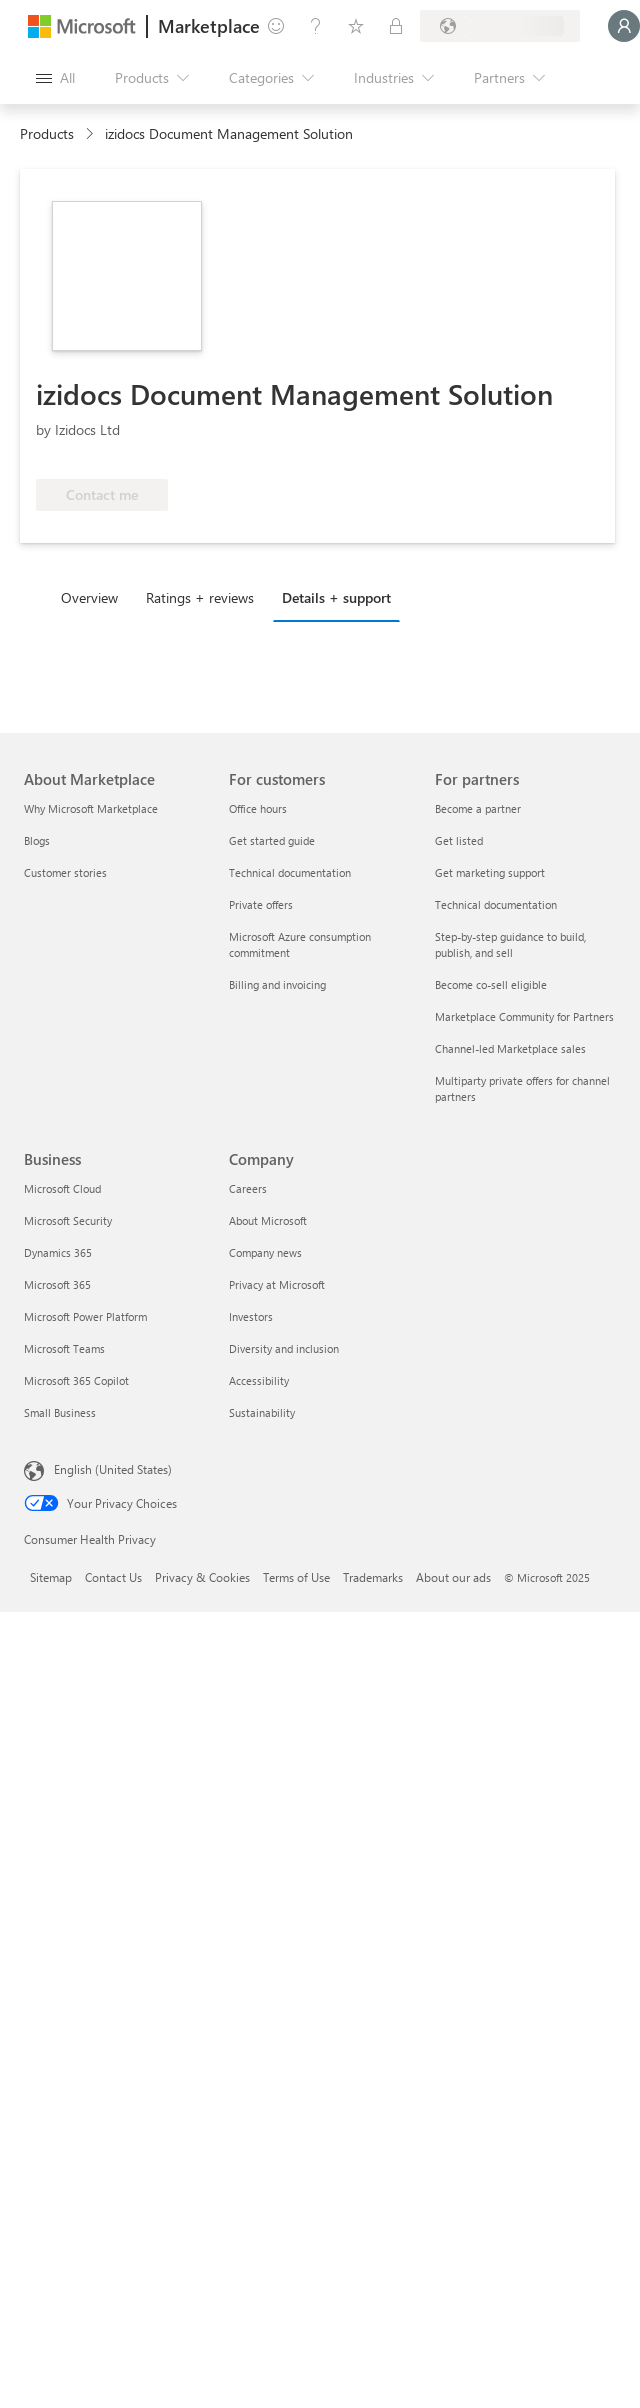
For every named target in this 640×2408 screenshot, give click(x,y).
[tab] (94, 597)
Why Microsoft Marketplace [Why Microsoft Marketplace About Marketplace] (91, 808)
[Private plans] (396, 26)
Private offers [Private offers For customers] (261, 904)
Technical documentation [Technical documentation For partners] (496, 904)
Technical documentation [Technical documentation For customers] (290, 872)
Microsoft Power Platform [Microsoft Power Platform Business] (85, 1316)
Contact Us (113, 1577)
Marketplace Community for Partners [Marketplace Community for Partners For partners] (524, 1016)
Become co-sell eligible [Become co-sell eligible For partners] (491, 984)
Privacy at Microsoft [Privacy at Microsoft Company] (277, 1284)
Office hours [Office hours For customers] (258, 808)
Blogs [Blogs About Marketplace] (37, 840)
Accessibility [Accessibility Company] (259, 1380)
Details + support (336, 597)
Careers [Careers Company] (248, 1188)
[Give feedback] (276, 26)
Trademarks (373, 1577)
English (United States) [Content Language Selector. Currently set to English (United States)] (113, 1469)
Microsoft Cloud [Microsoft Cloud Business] (62, 1188)
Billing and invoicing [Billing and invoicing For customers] (277, 984)
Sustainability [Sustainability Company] (262, 1412)
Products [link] (47, 133)
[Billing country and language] (500, 26)
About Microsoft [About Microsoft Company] (268, 1220)
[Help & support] (316, 26)
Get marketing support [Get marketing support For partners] (490, 872)
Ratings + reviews (200, 597)
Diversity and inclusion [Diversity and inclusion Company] (284, 1348)
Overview (89, 597)
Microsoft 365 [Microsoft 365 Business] (57, 1284)
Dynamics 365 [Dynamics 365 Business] (58, 1252)
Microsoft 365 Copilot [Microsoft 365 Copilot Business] (76, 1380)
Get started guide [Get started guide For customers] (272, 840)
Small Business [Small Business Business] (60, 1412)
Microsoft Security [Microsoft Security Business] (68, 1220)
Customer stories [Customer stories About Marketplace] (65, 872)
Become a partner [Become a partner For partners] (478, 808)
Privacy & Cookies (202, 1577)
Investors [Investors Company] (251, 1316)
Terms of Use (296, 1577)
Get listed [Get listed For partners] (459, 840)
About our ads (453, 1577)
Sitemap (51, 1577)
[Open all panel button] (55, 78)
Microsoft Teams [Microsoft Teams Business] (64, 1348)
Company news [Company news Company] (265, 1252)
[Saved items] (356, 26)
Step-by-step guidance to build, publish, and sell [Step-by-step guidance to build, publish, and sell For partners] (510, 944)
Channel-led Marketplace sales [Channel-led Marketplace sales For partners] (510, 1048)
